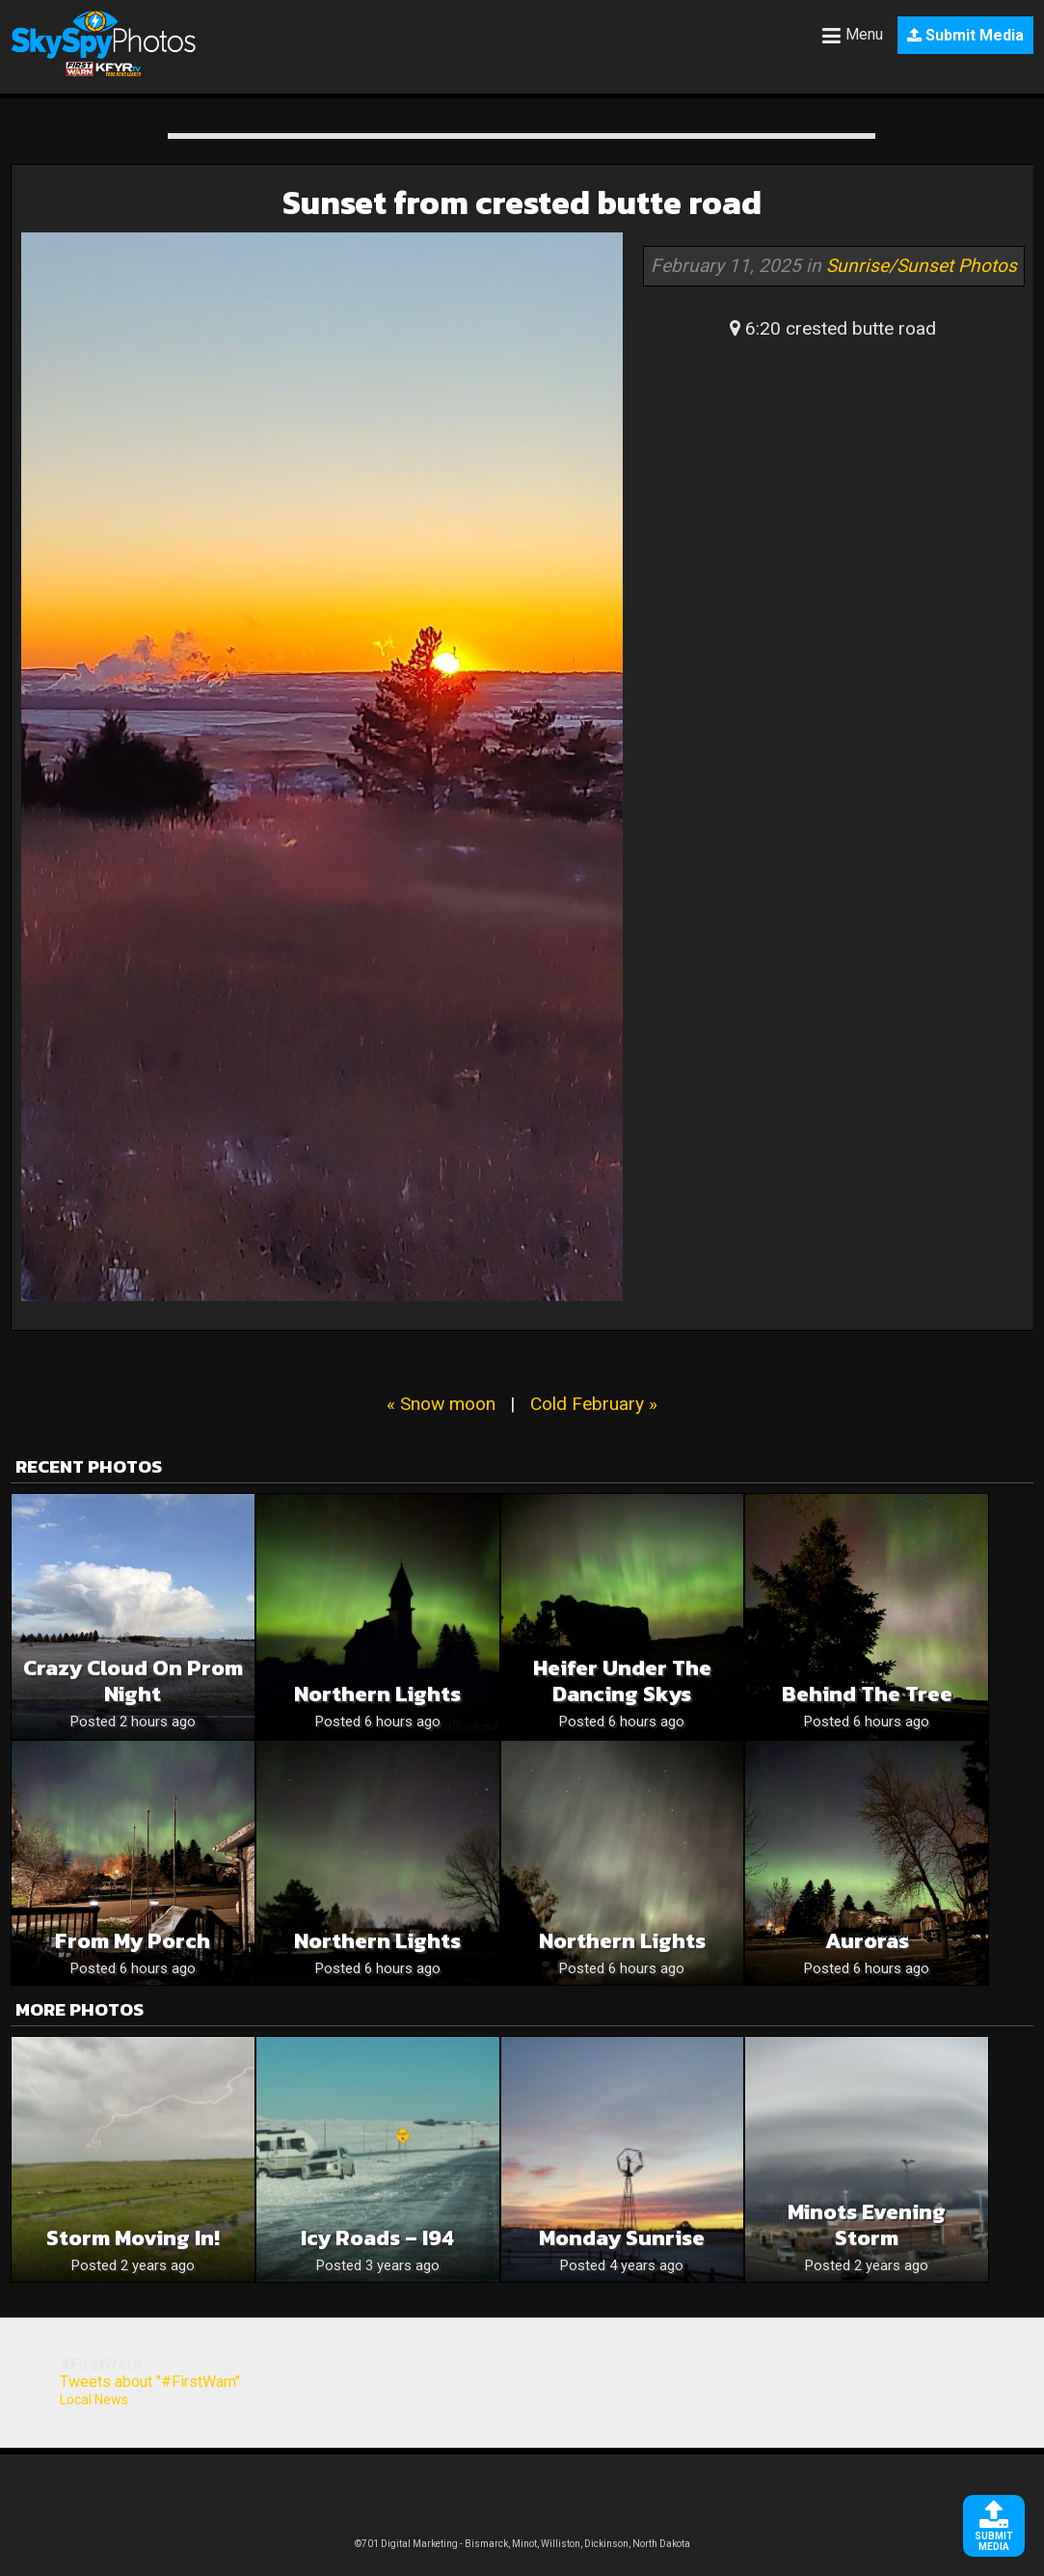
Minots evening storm (867, 2225)
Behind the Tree (867, 1694)
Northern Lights (377, 1694)
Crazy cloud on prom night (133, 1681)
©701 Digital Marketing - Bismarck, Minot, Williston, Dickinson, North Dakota (522, 2543)
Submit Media (965, 35)
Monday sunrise (622, 2238)
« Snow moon (441, 1404)
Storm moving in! (133, 2238)
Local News (94, 2399)
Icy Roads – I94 (377, 2238)
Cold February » (593, 1404)
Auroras (867, 1941)
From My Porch (132, 1941)
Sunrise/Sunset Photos (921, 266)
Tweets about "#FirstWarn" (150, 2382)
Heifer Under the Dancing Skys (622, 1681)
